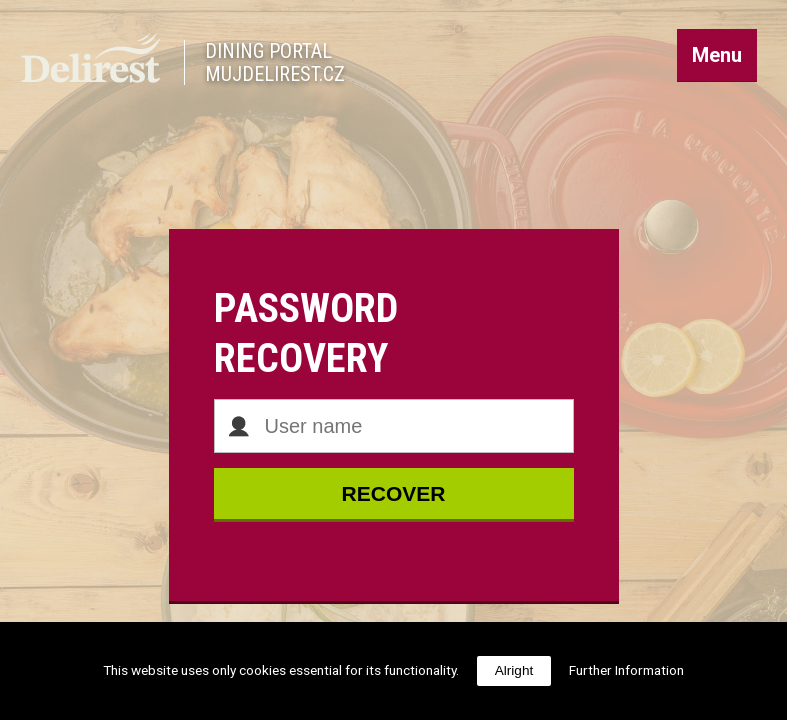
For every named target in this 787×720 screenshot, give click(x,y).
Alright (514, 670)
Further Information (626, 670)
